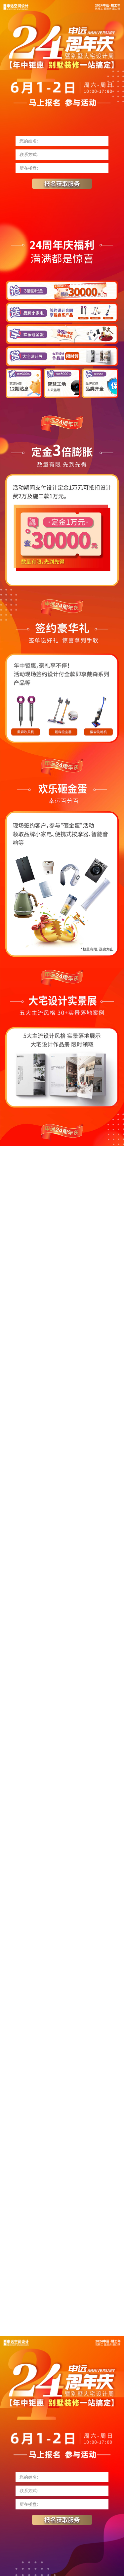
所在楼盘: (29, 168)
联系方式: (29, 154)
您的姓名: (29, 140)
